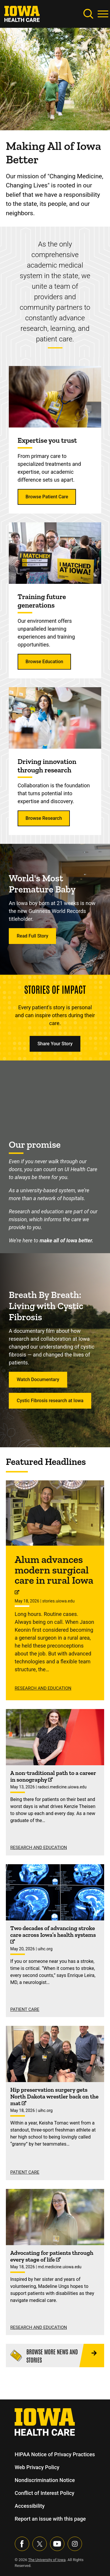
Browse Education (44, 661)
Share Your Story (55, 1043)
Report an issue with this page (50, 2519)
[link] (22, 13)
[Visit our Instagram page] (74, 2543)
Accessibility (30, 2506)
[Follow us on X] (39, 2543)
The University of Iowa (47, 2560)
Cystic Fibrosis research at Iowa (50, 1400)
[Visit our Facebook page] (22, 2543)
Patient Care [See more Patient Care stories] (24, 2009)
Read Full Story (32, 936)
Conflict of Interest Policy (44, 2493)
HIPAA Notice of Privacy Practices (55, 2454)
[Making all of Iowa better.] (55, 1095)
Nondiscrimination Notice (45, 2480)
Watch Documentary (38, 1379)
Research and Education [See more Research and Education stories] (43, 1688)
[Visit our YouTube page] (57, 2543)
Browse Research (44, 818)
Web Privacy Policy (37, 2467)
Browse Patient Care (47, 497)
